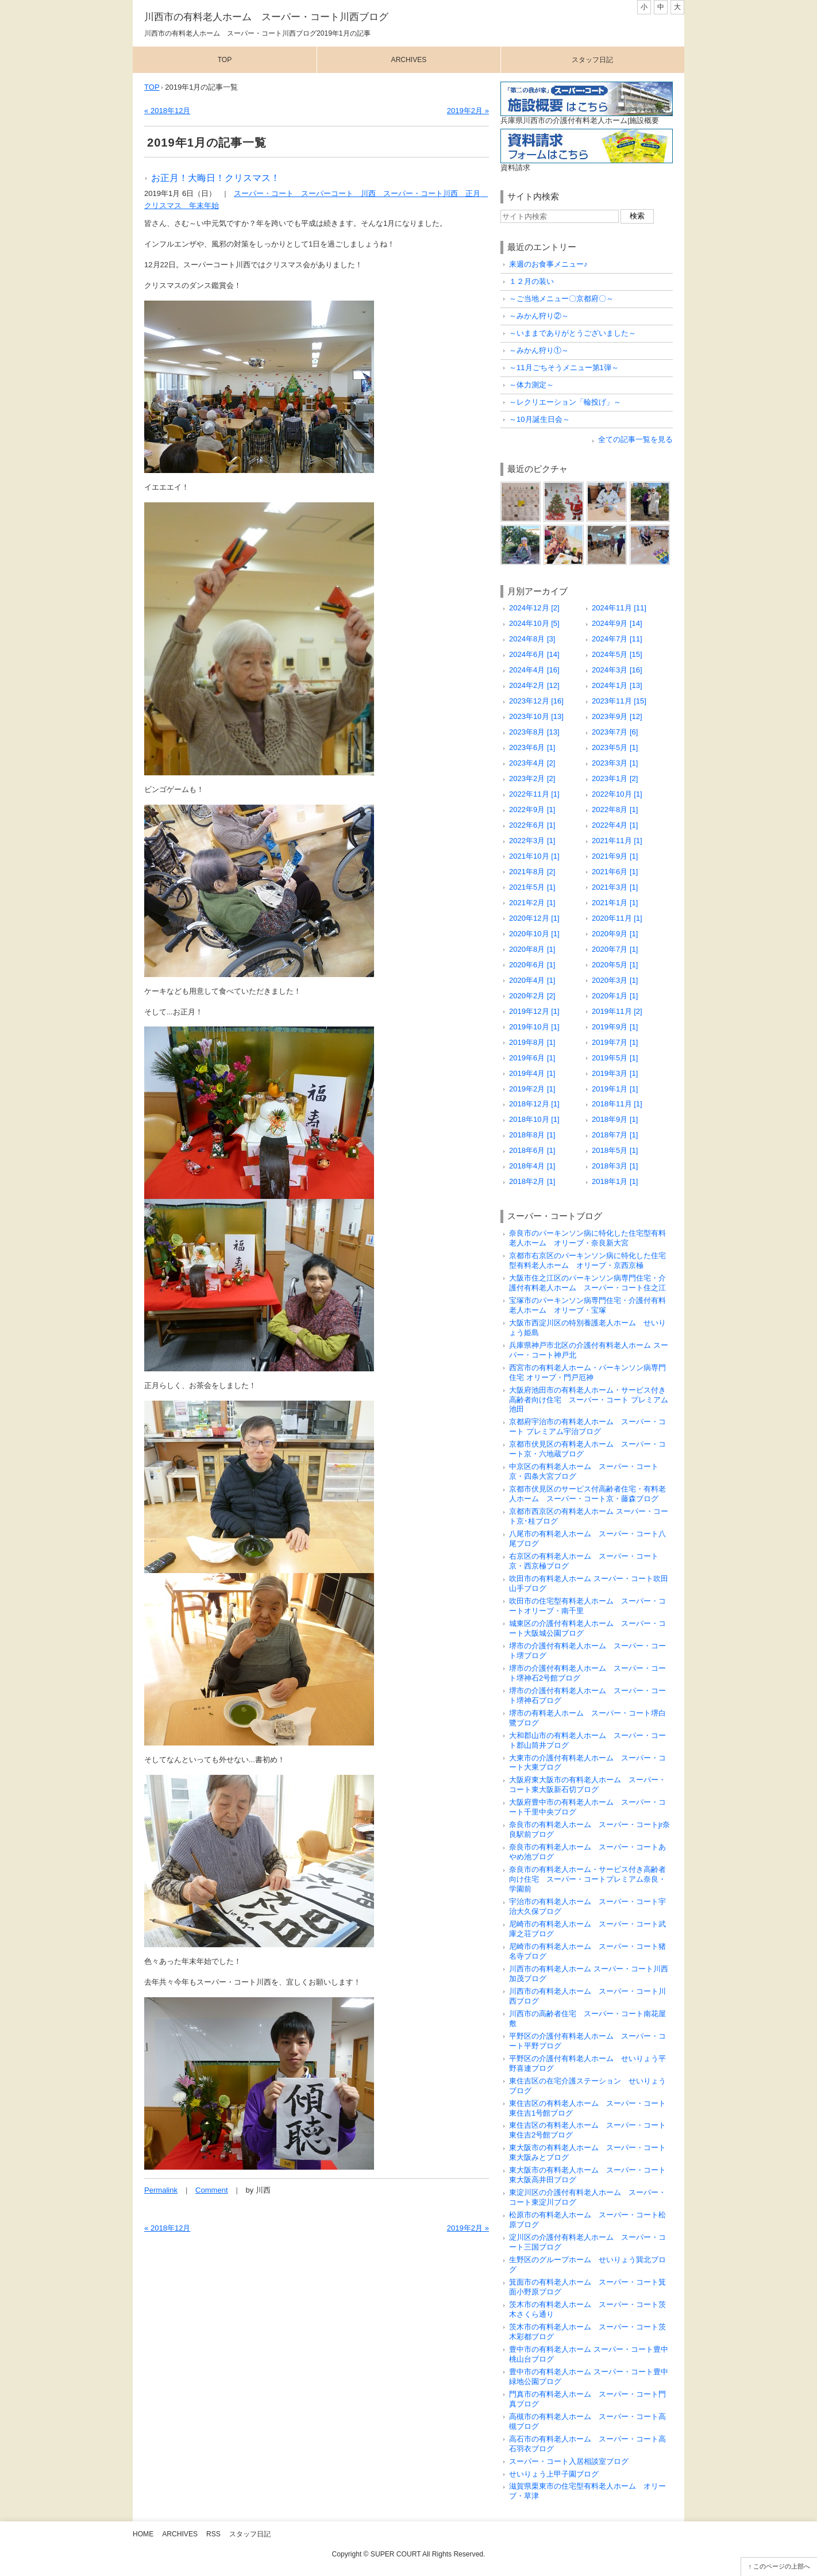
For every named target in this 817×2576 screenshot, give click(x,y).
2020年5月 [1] (615, 964)
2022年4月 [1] (615, 825)
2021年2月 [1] (532, 902)
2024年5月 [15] (617, 654)
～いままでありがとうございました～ (572, 333)
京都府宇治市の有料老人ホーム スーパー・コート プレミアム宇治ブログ (587, 1426)
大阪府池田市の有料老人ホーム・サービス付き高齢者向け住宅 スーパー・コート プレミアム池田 (588, 1400)
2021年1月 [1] (615, 902)
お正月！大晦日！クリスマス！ (215, 177)
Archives (409, 60)
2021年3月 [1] (615, 887)
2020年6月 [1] (532, 964)
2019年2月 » (468, 110)
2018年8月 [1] (532, 1135)
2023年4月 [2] (532, 763)
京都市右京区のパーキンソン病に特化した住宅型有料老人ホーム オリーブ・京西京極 (587, 1260)
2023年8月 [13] (534, 732)
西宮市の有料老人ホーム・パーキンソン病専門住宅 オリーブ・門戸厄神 (587, 1372)
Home (143, 2534)
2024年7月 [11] (617, 639)
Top (225, 60)
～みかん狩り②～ (539, 316)
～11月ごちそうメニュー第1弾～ (564, 367)
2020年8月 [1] (532, 949)
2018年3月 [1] (615, 1166)
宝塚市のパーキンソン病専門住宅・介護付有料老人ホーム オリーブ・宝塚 (587, 1305)
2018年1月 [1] (615, 1181)
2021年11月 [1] (617, 840)
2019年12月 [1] (534, 1011)
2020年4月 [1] (532, 980)
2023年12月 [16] (536, 701)
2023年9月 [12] (617, 716)
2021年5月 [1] (532, 887)
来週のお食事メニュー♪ (548, 264)
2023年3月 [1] (615, 763)
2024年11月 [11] (619, 607)
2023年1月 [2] (615, 778)
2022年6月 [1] (532, 825)
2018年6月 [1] (532, 1150)
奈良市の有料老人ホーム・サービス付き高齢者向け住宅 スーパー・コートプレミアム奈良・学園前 (587, 1879)
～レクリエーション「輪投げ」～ (565, 402)
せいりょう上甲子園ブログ (554, 2474)
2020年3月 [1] (615, 980)
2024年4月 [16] (534, 670)
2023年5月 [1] (615, 747)
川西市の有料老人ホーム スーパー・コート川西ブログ (266, 16)
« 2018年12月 (167, 110)
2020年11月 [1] (617, 918)
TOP (152, 87)
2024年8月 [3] (532, 639)
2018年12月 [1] (534, 1103)
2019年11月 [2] (617, 1011)
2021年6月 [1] (615, 871)
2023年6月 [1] (532, 747)
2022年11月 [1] (534, 794)
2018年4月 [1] (532, 1166)
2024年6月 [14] (534, 654)
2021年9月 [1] (615, 856)
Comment (211, 2190)
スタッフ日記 (592, 60)
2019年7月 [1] (615, 1042)
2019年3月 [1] (615, 1073)
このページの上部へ (781, 2566)
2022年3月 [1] (532, 840)
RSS (213, 2534)
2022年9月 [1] (532, 809)
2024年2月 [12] (534, 685)
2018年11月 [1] (617, 1103)
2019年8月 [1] (532, 1042)
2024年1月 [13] (617, 685)
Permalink (161, 2190)
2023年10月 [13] (536, 716)
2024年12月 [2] (534, 607)
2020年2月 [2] (532, 995)
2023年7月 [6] (615, 732)
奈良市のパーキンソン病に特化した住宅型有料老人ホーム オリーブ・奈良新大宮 (587, 1238)
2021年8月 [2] (532, 871)
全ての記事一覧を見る (635, 439)
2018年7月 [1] (615, 1135)
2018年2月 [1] (532, 1181)
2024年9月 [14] (617, 623)
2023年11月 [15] (619, 701)
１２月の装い (531, 281)
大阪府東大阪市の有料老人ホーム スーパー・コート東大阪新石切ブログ (587, 1784)
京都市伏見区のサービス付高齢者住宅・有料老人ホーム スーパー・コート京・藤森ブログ (587, 1494)
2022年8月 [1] (615, 809)
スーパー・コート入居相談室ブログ (569, 2461)
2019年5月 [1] (615, 1058)
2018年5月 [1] (615, 1150)
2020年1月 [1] (615, 995)
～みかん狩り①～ (539, 350)
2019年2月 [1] (532, 1089)
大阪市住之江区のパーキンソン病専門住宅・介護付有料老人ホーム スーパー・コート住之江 (587, 1283)
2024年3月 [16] (617, 670)
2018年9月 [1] (615, 1119)
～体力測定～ (531, 384)
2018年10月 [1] (534, 1119)
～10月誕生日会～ (539, 419)
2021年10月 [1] (534, 856)
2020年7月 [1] (615, 949)
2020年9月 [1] (615, 933)
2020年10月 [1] (534, 933)
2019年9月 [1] (615, 1026)
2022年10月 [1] (617, 794)
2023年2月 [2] (532, 778)
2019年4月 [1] (532, 1073)
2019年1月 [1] (615, 1089)
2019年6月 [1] (532, 1058)
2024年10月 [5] (534, 623)
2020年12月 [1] (534, 918)
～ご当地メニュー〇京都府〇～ (561, 298)
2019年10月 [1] (534, 1026)
